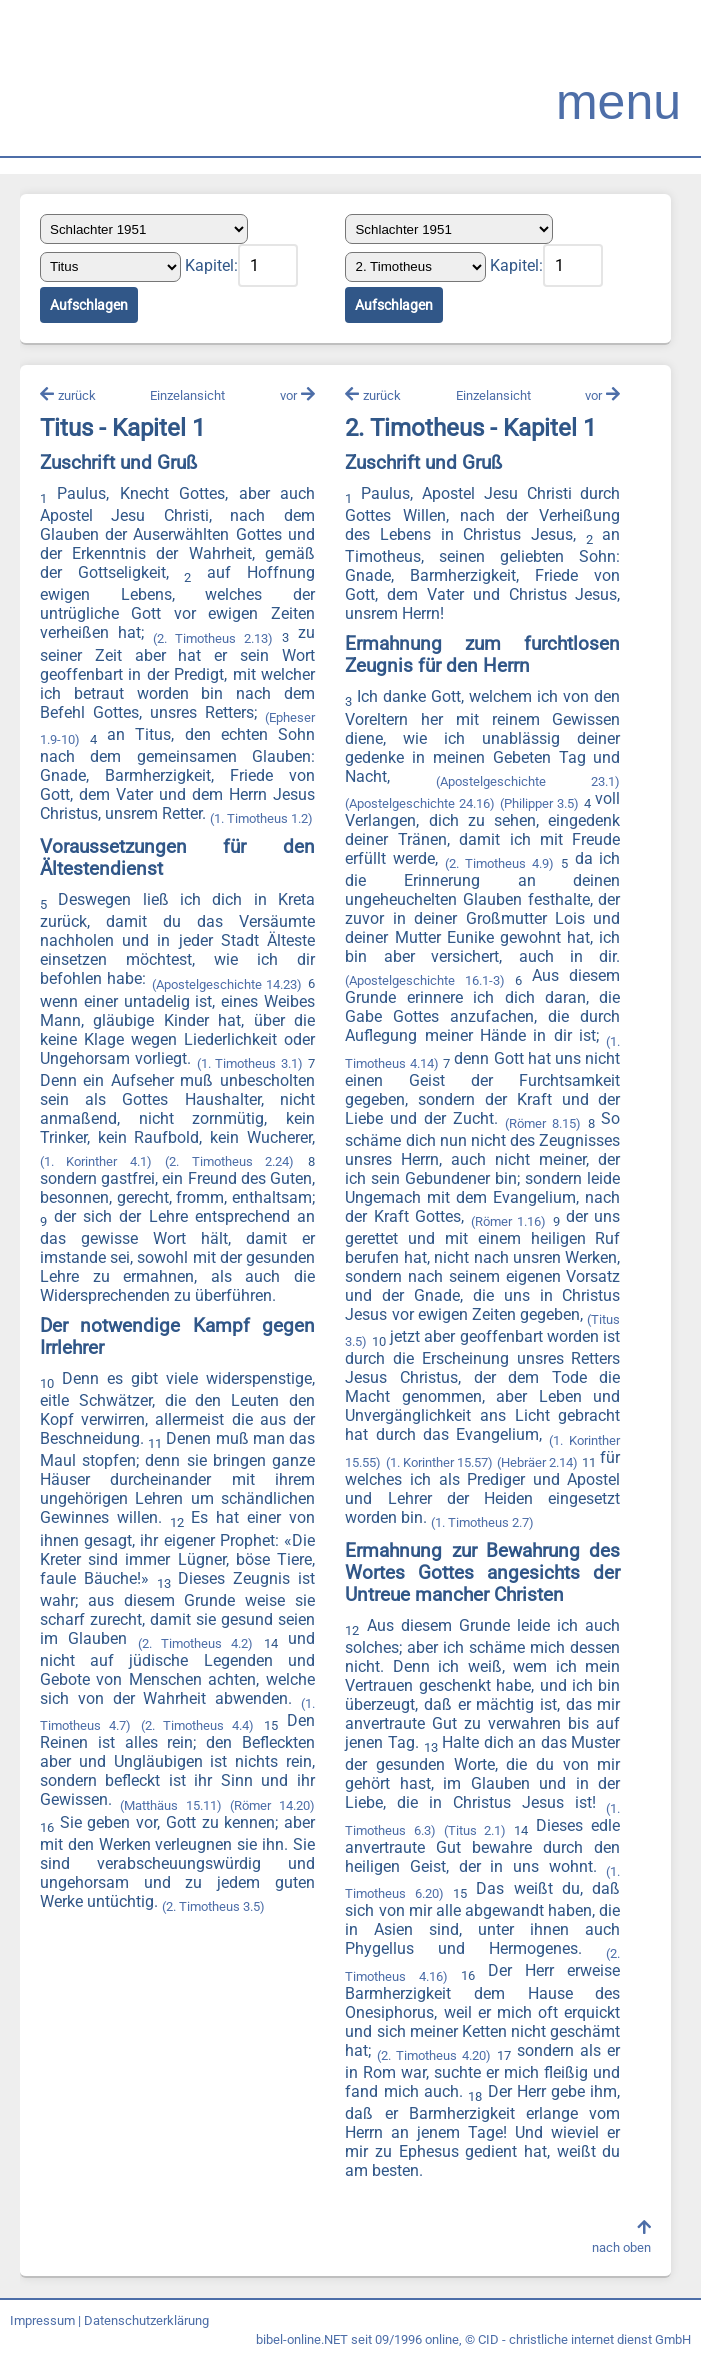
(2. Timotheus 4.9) (499, 863)
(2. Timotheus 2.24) (229, 1161)
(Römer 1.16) (508, 1221)
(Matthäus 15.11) (170, 1805)
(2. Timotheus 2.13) (213, 638)
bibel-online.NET (302, 2339)
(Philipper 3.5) (539, 803)
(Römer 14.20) (272, 1805)
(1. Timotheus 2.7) (482, 1522)
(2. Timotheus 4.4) (198, 1725)
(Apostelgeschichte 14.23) (227, 984)
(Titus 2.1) (475, 1830)
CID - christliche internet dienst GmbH (584, 2339)
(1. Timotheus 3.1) (250, 1063)
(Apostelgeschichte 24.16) (420, 803)
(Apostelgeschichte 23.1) (528, 781)
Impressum (42, 2320)
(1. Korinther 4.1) (96, 1161)
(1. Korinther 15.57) (439, 1462)
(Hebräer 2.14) (537, 1462)
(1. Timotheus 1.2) (261, 818)
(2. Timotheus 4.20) (434, 2055)
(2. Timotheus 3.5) (213, 1906)
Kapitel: (211, 265)
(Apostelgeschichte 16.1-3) (424, 980)
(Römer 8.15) (543, 1123)
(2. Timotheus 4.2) (196, 1643)
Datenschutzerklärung (146, 2320)
